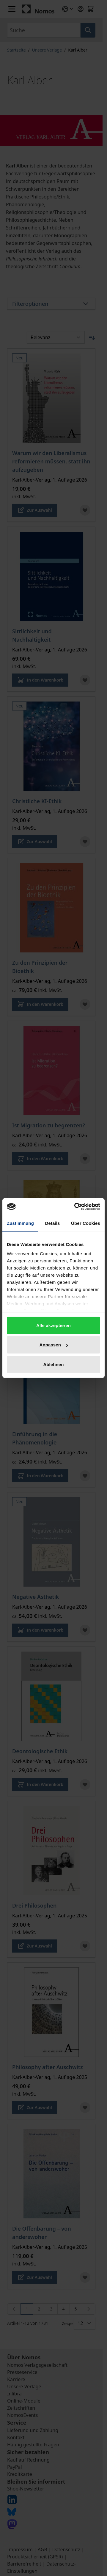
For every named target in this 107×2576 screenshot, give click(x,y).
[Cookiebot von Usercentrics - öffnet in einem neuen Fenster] (75, 1207)
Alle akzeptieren (53, 1325)
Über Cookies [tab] (85, 1222)
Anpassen (54, 1344)
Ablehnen (53, 1364)
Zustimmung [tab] (20, 1222)
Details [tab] (52, 1222)
